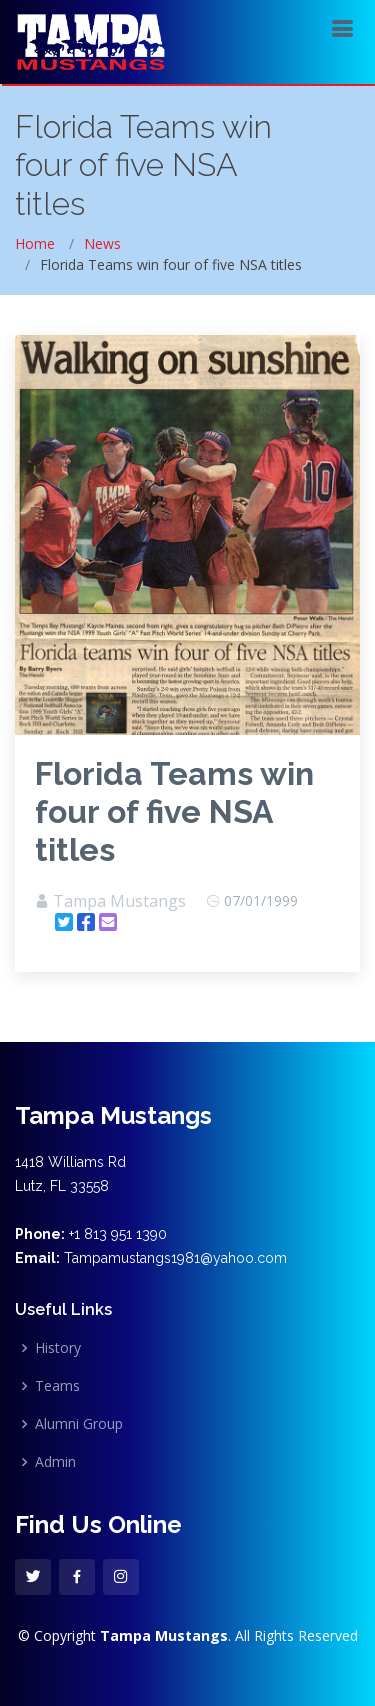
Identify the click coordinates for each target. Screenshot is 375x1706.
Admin (55, 1462)
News (102, 243)
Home (35, 243)
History (58, 1348)
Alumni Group (79, 1424)
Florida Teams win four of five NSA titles (174, 811)
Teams (57, 1386)
